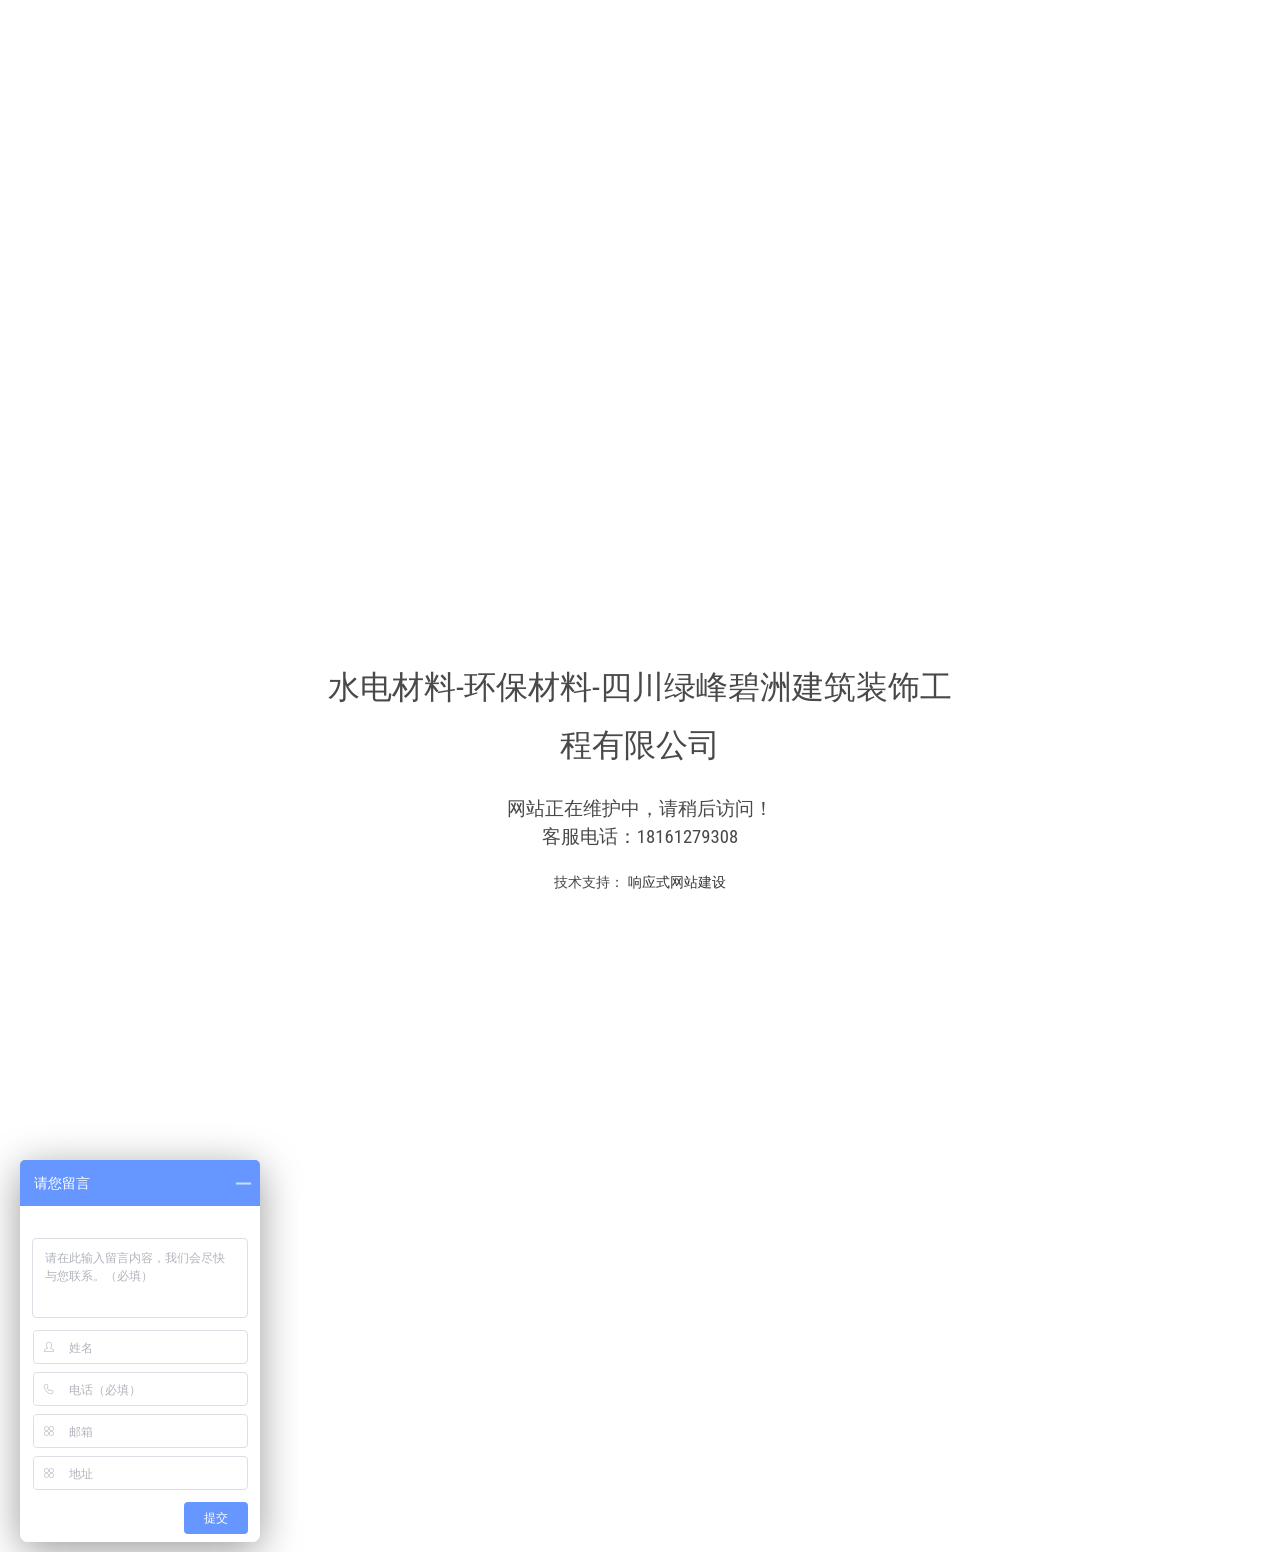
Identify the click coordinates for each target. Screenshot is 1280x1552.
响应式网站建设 (674, 882)
